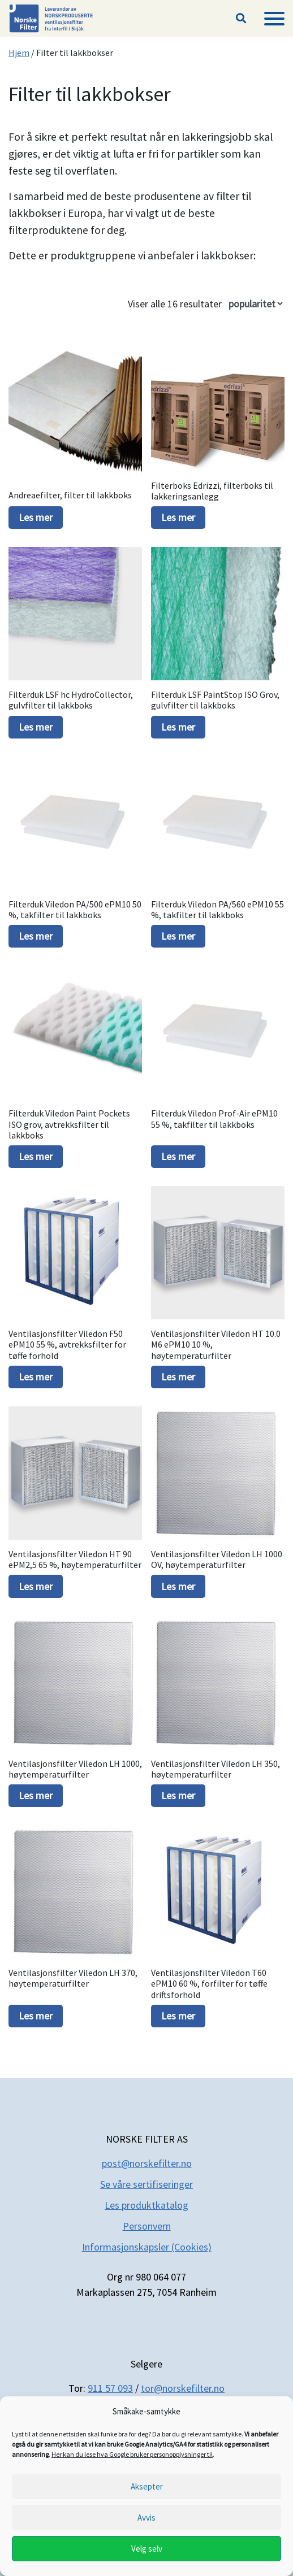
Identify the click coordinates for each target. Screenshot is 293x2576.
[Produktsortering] (255, 304)
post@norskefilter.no (147, 2163)
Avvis (146, 2517)
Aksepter (147, 2486)
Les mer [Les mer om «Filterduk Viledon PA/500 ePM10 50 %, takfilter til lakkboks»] (36, 935)
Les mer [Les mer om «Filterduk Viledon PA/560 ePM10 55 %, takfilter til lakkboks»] (178, 935)
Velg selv (146, 2548)
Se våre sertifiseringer (146, 2184)
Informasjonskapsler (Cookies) (147, 2246)
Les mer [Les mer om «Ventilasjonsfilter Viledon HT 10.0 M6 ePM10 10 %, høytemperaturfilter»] (178, 1376)
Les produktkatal (141, 2205)
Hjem (18, 52)
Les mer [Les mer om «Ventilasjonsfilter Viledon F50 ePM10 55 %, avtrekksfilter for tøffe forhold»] (36, 1376)
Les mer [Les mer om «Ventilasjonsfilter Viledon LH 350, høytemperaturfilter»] (178, 1795)
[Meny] (274, 18)
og (182, 2205)
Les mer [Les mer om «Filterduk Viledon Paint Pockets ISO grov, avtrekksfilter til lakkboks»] (36, 1156)
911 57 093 (110, 2388)
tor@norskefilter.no (183, 2388)
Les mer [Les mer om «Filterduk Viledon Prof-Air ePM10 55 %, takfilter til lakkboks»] (178, 1156)
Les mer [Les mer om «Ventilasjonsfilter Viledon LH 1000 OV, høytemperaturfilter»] (178, 1586)
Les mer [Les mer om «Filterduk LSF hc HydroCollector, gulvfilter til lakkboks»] (36, 726)
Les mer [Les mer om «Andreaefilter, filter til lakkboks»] (36, 517)
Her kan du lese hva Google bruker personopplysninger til (132, 2454)
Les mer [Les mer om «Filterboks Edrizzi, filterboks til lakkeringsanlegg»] (178, 517)
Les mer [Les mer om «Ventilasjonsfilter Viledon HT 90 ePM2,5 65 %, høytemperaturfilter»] (36, 1586)
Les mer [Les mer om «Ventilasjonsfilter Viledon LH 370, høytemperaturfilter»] (36, 2015)
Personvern (147, 2225)
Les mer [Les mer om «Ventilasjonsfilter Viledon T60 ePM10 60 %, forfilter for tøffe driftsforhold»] (178, 2015)
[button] (241, 18)
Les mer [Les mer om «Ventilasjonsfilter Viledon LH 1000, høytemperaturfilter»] (36, 1795)
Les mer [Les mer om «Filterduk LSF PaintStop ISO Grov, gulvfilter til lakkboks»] (178, 726)
